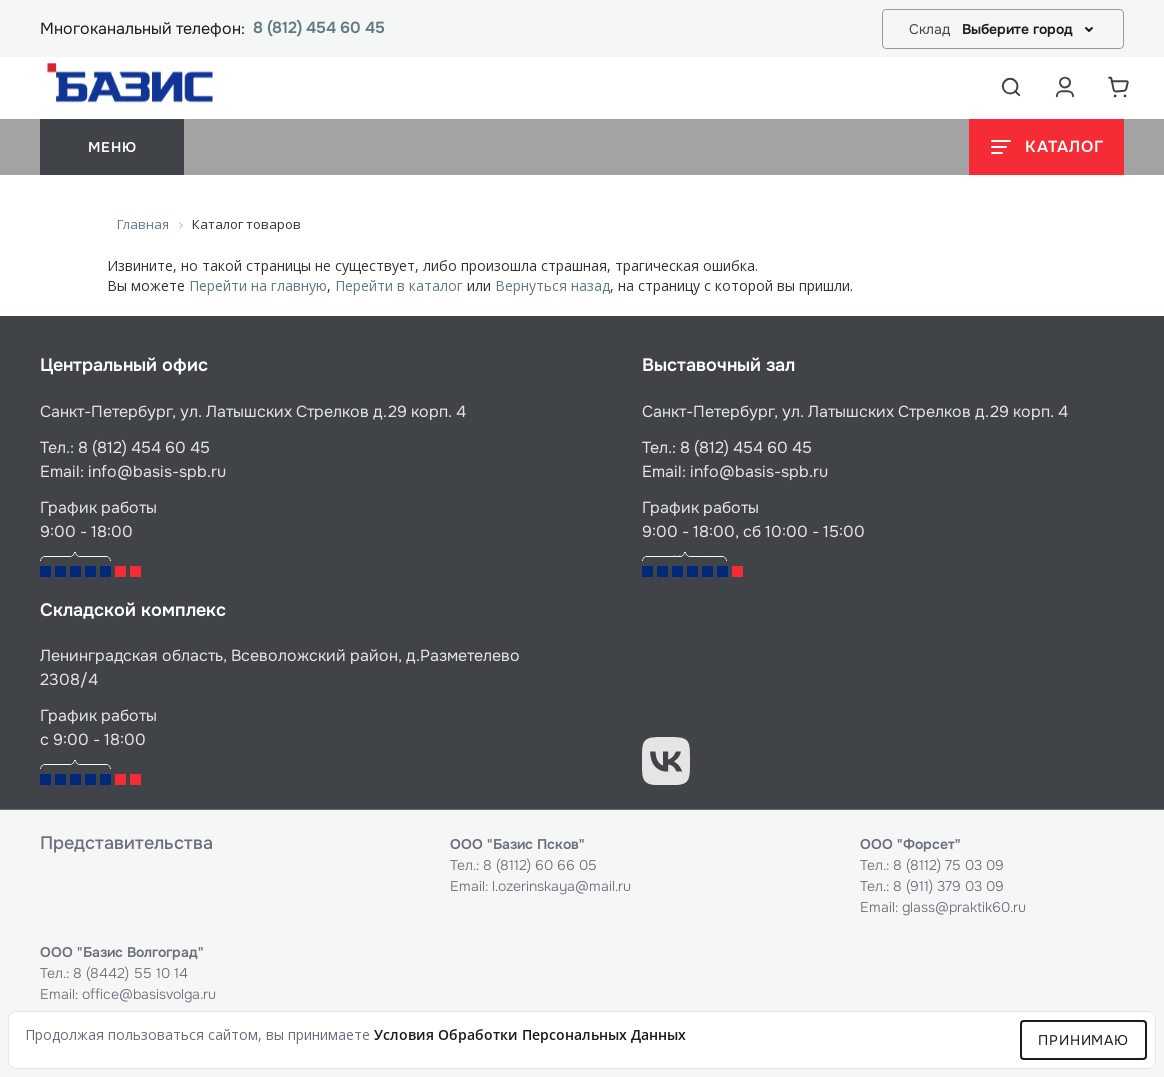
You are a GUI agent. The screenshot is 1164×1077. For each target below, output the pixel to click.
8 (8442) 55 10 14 (130, 973)
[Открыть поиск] (1011, 87)
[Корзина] (1119, 87)
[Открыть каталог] (1046, 147)
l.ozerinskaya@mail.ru (561, 886)
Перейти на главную (258, 285)
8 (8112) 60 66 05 (540, 865)
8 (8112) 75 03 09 (948, 865)
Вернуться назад (552, 285)
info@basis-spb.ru (157, 471)
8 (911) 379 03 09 (948, 886)
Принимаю (1083, 1040)
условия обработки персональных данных (530, 1034)
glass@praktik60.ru (964, 907)
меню (112, 147)
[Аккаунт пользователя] (1065, 87)
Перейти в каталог (399, 285)
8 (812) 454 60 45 (319, 28)
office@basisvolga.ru (149, 994)
